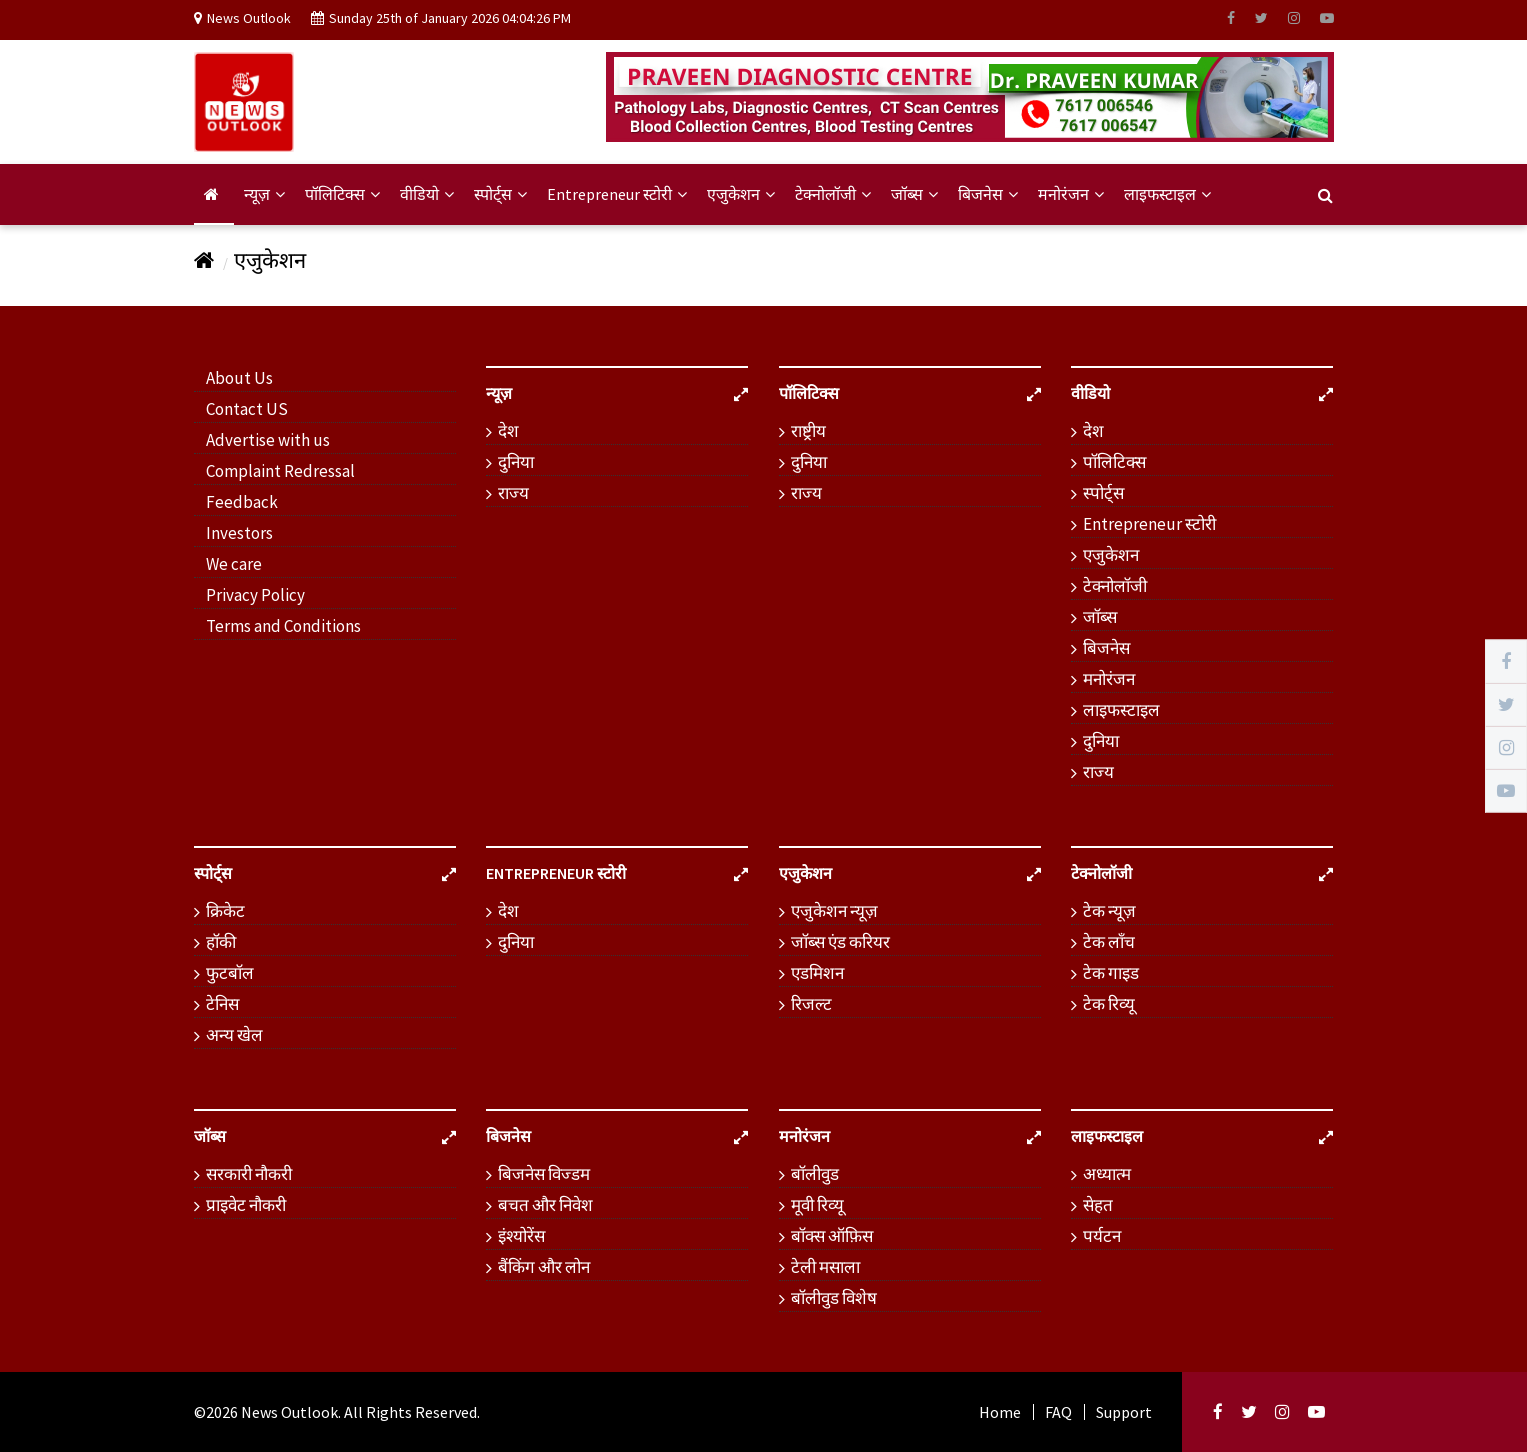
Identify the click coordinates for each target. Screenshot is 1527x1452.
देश (508, 431)
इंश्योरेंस (521, 1236)
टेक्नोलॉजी (833, 194)
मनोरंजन (1071, 194)
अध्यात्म (1107, 1174)
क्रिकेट (225, 911)
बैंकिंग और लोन (544, 1267)
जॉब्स (914, 194)
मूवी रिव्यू (817, 1205)
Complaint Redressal (280, 471)
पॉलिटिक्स (342, 194)
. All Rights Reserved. (409, 1412)
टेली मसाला (825, 1267)
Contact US (247, 409)
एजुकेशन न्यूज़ (834, 911)
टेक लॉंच (1109, 942)
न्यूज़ (264, 194)
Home (1000, 1412)
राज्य (513, 493)
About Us (239, 378)
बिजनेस (988, 194)
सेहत (1098, 1205)
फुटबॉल (230, 973)
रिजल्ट (811, 1004)
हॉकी (221, 942)
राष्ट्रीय (808, 431)
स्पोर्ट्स (500, 194)
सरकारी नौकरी (249, 1174)
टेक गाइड (1111, 973)
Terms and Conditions (283, 626)
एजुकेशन (741, 194)
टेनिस (222, 1004)
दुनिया (516, 462)
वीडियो (427, 194)
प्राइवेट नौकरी (246, 1205)
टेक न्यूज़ (1109, 911)
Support (1124, 1412)
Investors (239, 533)
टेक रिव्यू (1109, 1004)
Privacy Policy (255, 595)
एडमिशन (817, 973)
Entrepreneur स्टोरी (617, 194)
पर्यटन (1102, 1236)
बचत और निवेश (545, 1205)
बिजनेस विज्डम (544, 1174)
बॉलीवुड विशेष (834, 1298)
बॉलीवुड (815, 1174)
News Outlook (289, 1412)
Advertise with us (268, 440)
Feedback (242, 502)
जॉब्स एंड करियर (840, 942)
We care (234, 564)
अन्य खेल (234, 1035)
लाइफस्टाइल (1167, 194)
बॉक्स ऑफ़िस (832, 1236)
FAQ (1058, 1412)
